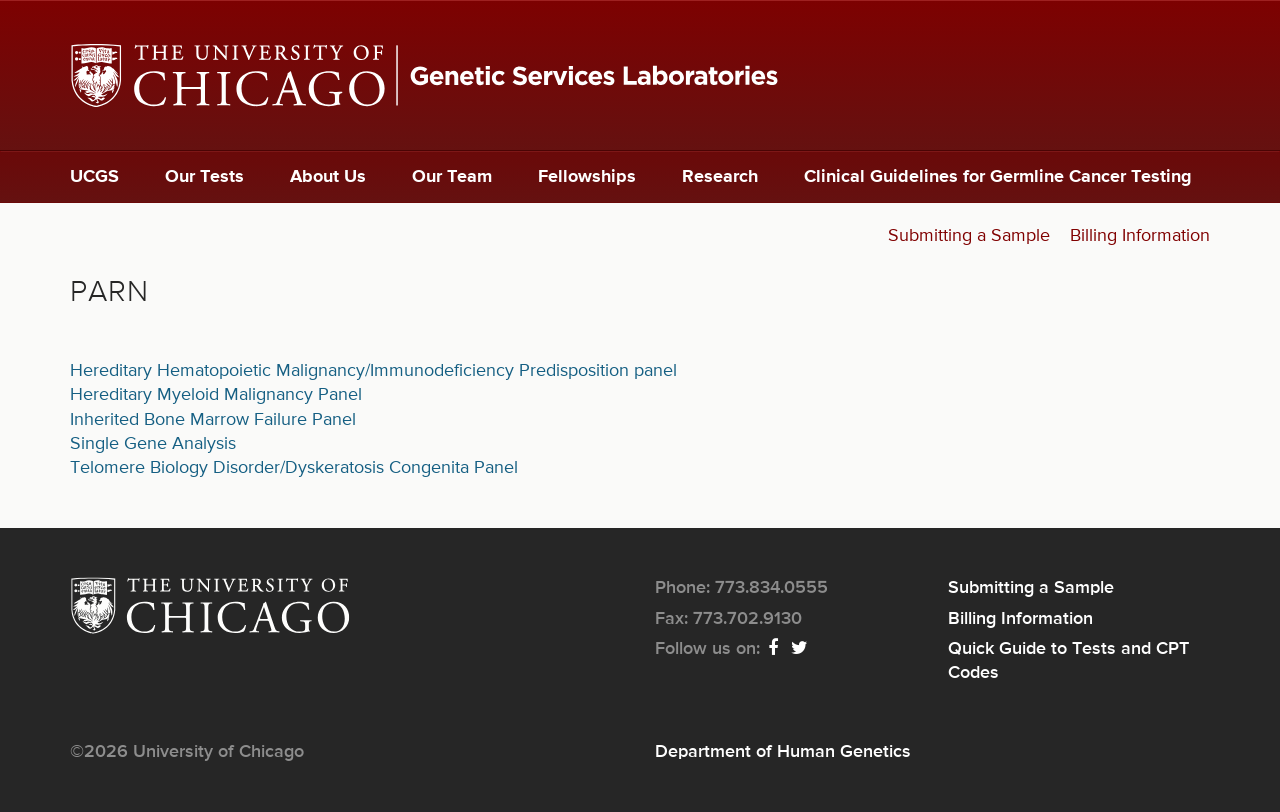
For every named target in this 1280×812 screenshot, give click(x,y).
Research (720, 177)
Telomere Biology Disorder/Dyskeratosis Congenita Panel (294, 468)
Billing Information (1140, 236)
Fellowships (587, 177)
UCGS (94, 177)
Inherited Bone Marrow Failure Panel (213, 420)
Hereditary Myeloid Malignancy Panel (216, 395)
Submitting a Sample (969, 236)
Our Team (452, 177)
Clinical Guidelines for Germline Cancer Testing (998, 177)
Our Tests (204, 177)
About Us (328, 177)
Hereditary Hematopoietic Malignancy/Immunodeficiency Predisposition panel (373, 371)
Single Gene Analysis (153, 444)
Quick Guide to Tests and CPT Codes (1068, 661)
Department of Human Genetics (783, 752)
